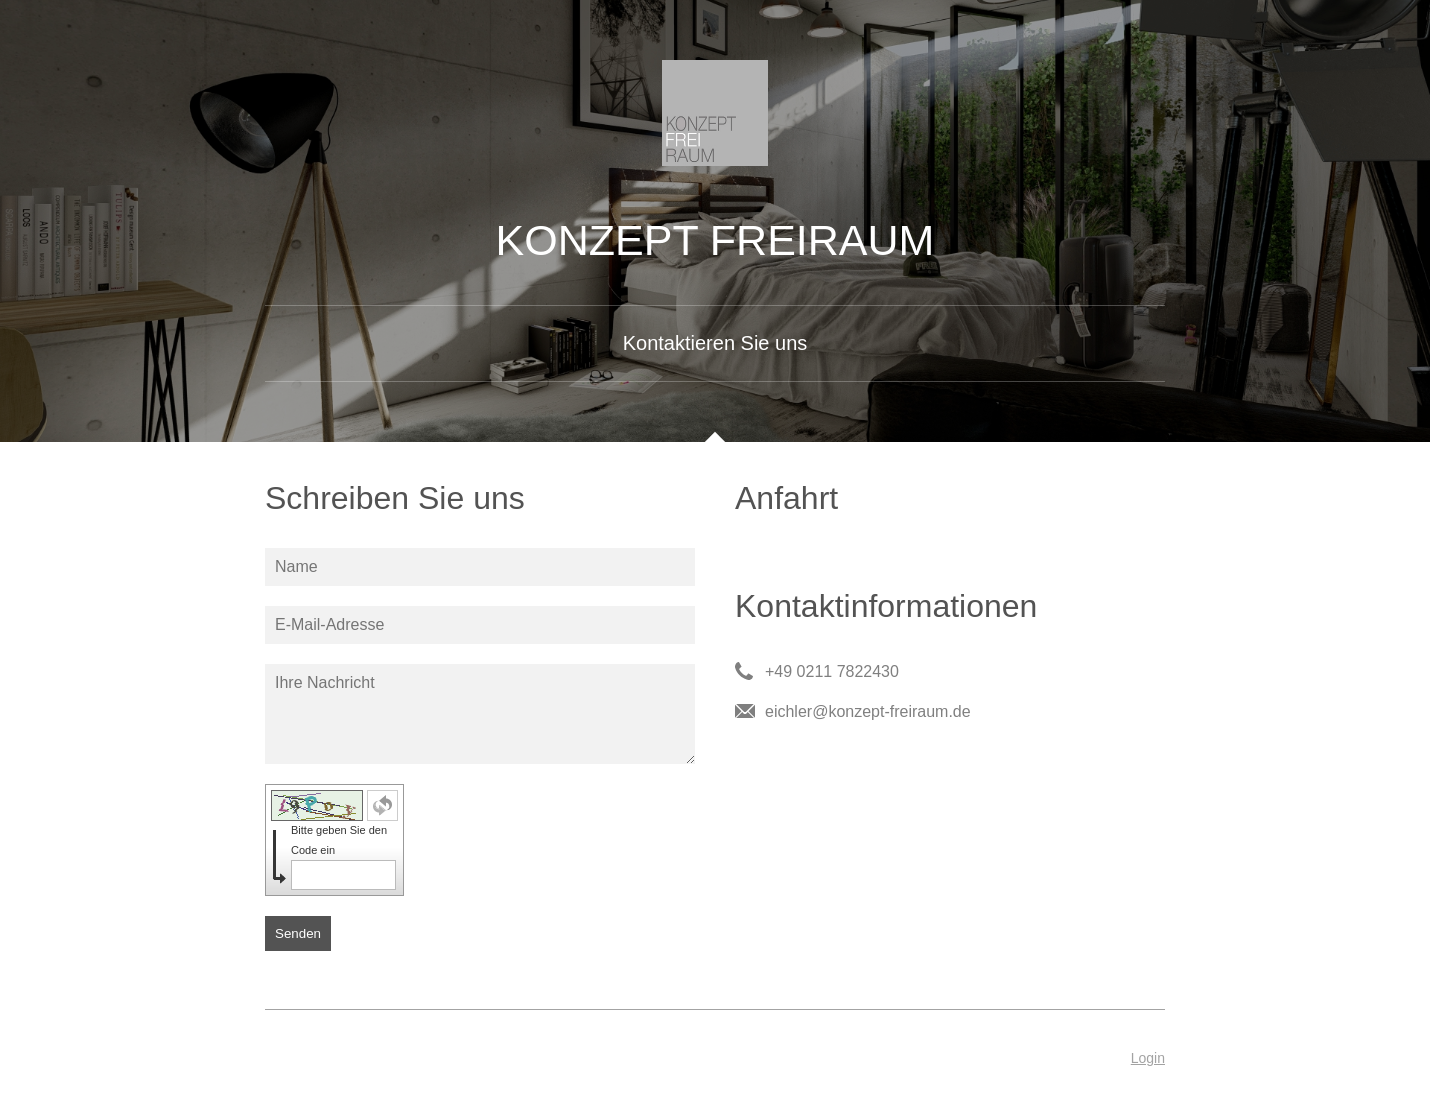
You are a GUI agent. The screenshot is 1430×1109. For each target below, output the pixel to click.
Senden (298, 933)
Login (1148, 1058)
